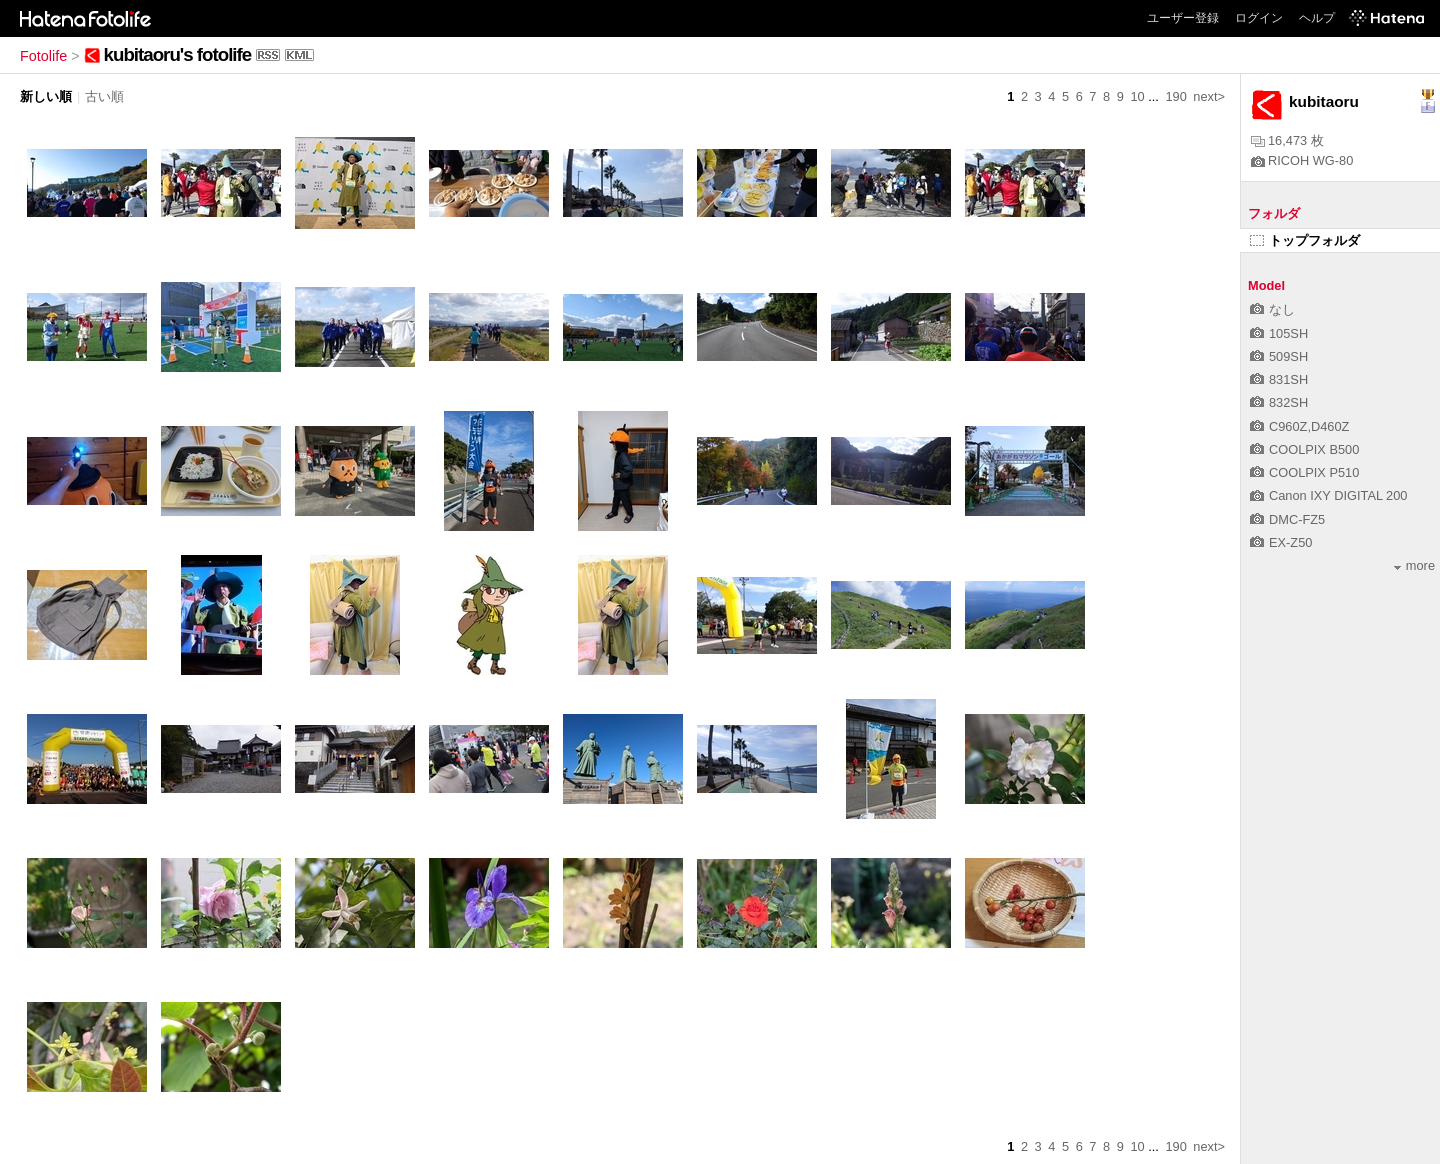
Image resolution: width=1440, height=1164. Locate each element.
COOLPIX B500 (1304, 449)
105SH (1279, 333)
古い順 (104, 96)
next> (1209, 96)
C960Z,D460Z (1299, 426)
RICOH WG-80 (1302, 160)
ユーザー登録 (1183, 18)
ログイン (1259, 18)
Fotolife (43, 56)
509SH (1279, 356)
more (1414, 565)
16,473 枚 (1287, 140)
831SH (1279, 379)
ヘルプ (1317, 18)
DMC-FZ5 (1287, 519)
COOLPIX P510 (1304, 472)
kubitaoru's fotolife (178, 54)
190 (1175, 96)
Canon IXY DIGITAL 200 (1328, 495)
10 (1137, 96)
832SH (1279, 402)
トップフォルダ (1305, 240)
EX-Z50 (1281, 542)
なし (1272, 309)
